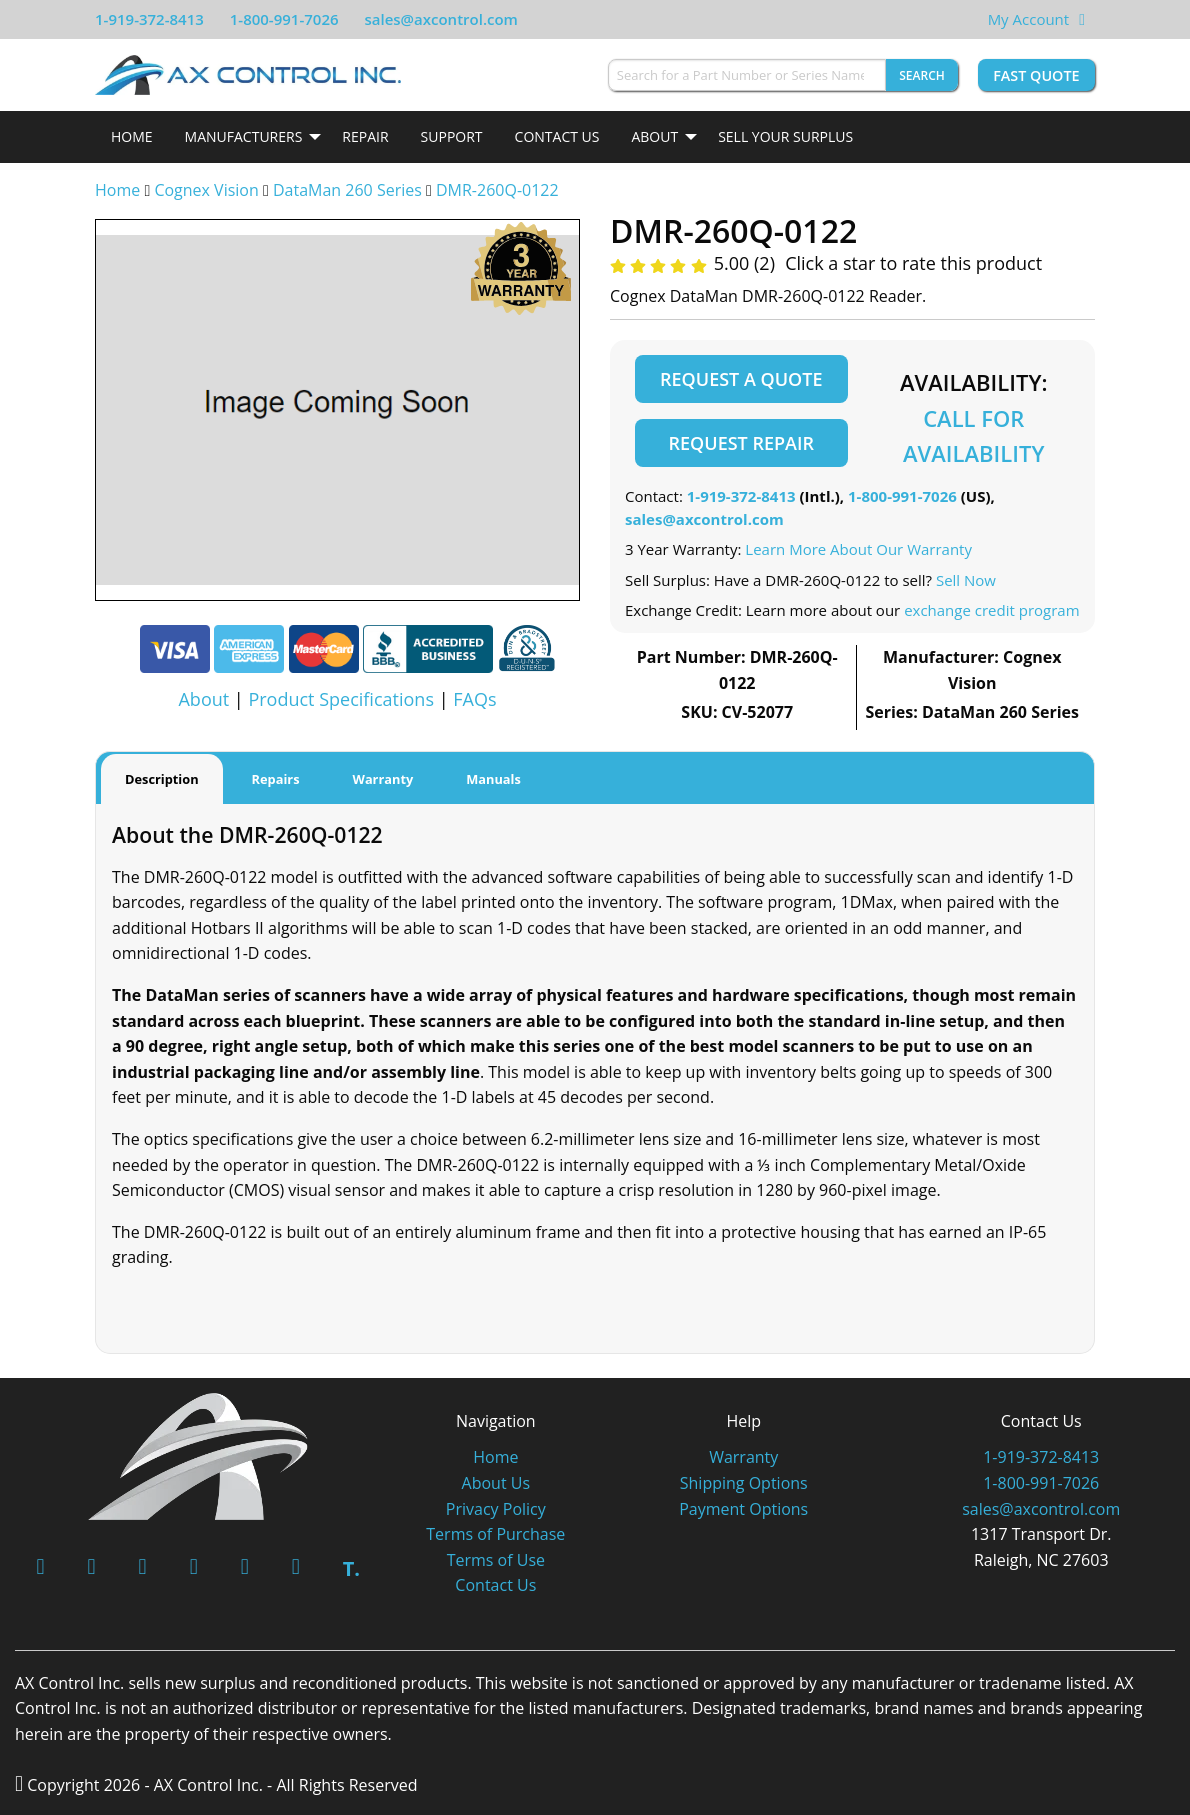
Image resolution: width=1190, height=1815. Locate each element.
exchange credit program (991, 610)
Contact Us (557, 136)
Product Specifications (341, 699)
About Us (496, 1483)
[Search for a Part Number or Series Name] (747, 75)
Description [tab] (162, 779)
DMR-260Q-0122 (497, 190)
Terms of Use (496, 1560)
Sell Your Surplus (785, 136)
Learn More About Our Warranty (858, 549)
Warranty (743, 1457)
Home (132, 136)
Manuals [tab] (493, 779)
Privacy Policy (496, 1509)
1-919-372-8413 (149, 19)
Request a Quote (741, 379)
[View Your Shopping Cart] (1082, 19)
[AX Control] (198, 1454)
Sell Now (966, 580)
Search (922, 75)
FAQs (474, 699)
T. (351, 1568)
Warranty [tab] (383, 779)
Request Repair (741, 443)
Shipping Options (744, 1483)
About (654, 136)
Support (452, 136)
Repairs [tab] (276, 779)
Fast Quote (1036, 75)
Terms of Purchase (495, 1534)
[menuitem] (132, 137)
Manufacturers (244, 136)
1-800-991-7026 (284, 19)
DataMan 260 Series (347, 190)
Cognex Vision (206, 190)
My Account (1029, 19)
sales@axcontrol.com (440, 19)
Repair (365, 136)
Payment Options (743, 1509)
